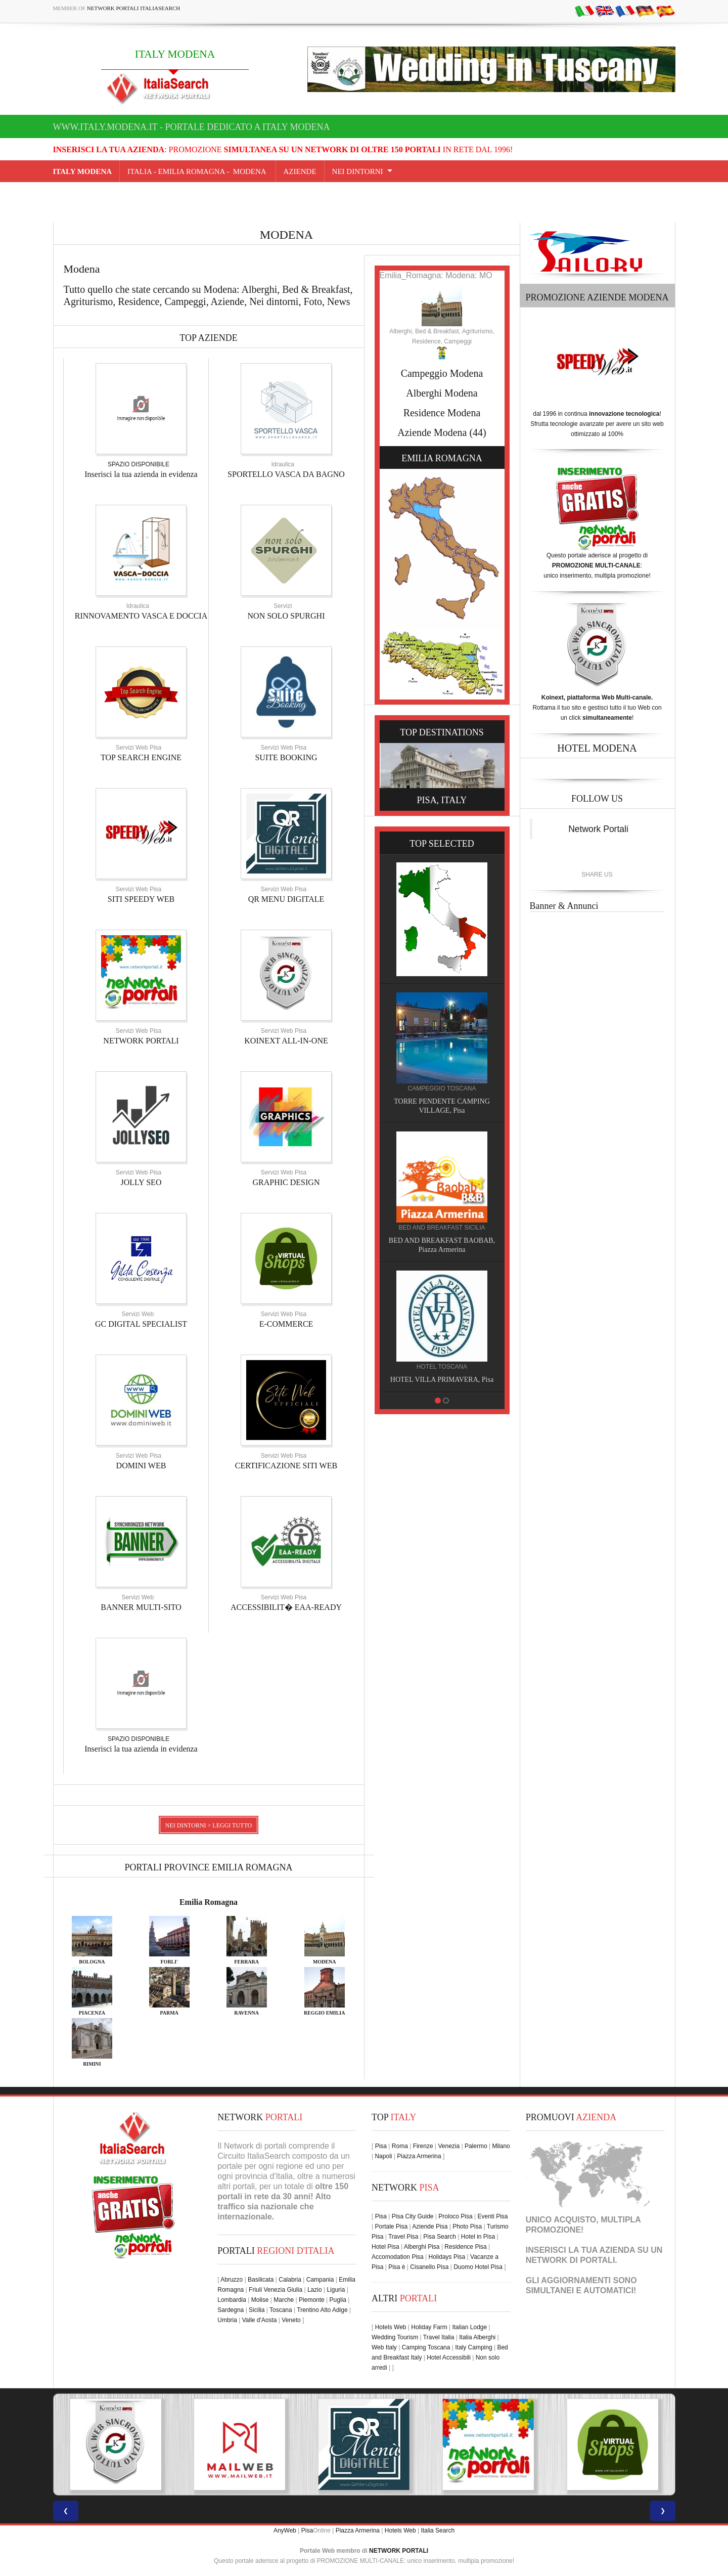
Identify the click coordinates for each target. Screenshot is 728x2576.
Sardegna (230, 2309)
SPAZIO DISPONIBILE (138, 464)
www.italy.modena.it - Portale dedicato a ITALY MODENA (191, 127)
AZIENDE (300, 171)
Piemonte (312, 2299)
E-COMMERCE (286, 1324)
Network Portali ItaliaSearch (133, 8)
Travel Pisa (403, 2236)
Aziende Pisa (429, 2226)
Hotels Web (390, 2327)
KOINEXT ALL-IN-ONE (286, 1040)
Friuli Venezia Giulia (275, 2289)
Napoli (383, 2156)
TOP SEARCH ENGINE (141, 757)
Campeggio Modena (442, 373)
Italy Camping (473, 2347)
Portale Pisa (391, 2226)
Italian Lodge (469, 2327)
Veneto (291, 2320)
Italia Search (437, 2530)
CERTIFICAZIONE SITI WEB (286, 1465)
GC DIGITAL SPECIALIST (141, 1324)
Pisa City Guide (413, 2216)
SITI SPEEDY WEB (141, 899)
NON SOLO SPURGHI (286, 616)
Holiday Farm (429, 2327)
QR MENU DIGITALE (286, 899)
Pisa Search (439, 2236)
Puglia (338, 2299)
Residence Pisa (465, 2246)
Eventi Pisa (492, 2216)
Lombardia (231, 2299)
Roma (400, 2146)
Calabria (290, 2279)
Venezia (449, 2146)
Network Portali (598, 829)
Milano (501, 2146)
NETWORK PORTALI (140, 1040)
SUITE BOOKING (286, 757)
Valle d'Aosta (259, 2320)
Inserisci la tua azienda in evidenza (140, 474)
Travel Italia (438, 2337)
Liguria (336, 2289)
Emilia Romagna (208, 1902)
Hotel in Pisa (478, 2236)
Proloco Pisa (455, 2216)
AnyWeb (285, 2530)
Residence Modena (442, 412)
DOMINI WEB (141, 1465)
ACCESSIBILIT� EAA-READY (286, 1607)
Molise (260, 2299)
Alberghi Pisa (422, 2246)
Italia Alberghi (477, 2337)
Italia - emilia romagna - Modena (197, 171)
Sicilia (256, 2309)
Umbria (227, 2320)
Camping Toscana (426, 2347)
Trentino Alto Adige (322, 2309)
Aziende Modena (432, 432)
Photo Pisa (467, 2226)
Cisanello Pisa (429, 2267)
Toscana (280, 2309)
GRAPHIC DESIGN (286, 1182)
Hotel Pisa (385, 2246)
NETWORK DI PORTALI (570, 2260)
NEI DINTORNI (357, 171)
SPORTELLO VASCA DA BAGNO (286, 474)
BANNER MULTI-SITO (141, 1607)
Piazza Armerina (419, 2156)
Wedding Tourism (395, 2337)
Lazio (314, 2289)
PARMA (169, 2013)
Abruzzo (231, 2279)
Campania (320, 2279)
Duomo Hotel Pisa (478, 2267)
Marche (284, 2299)
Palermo (476, 2146)
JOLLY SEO (141, 1182)
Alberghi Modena (441, 393)
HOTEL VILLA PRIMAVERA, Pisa (441, 1379)
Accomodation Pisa (398, 2256)
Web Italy (384, 2347)
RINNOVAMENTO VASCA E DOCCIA (141, 616)
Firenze (423, 2146)
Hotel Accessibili (449, 2357)
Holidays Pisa (447, 2256)
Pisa (381, 2146)
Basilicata (261, 2279)
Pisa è (396, 2267)
